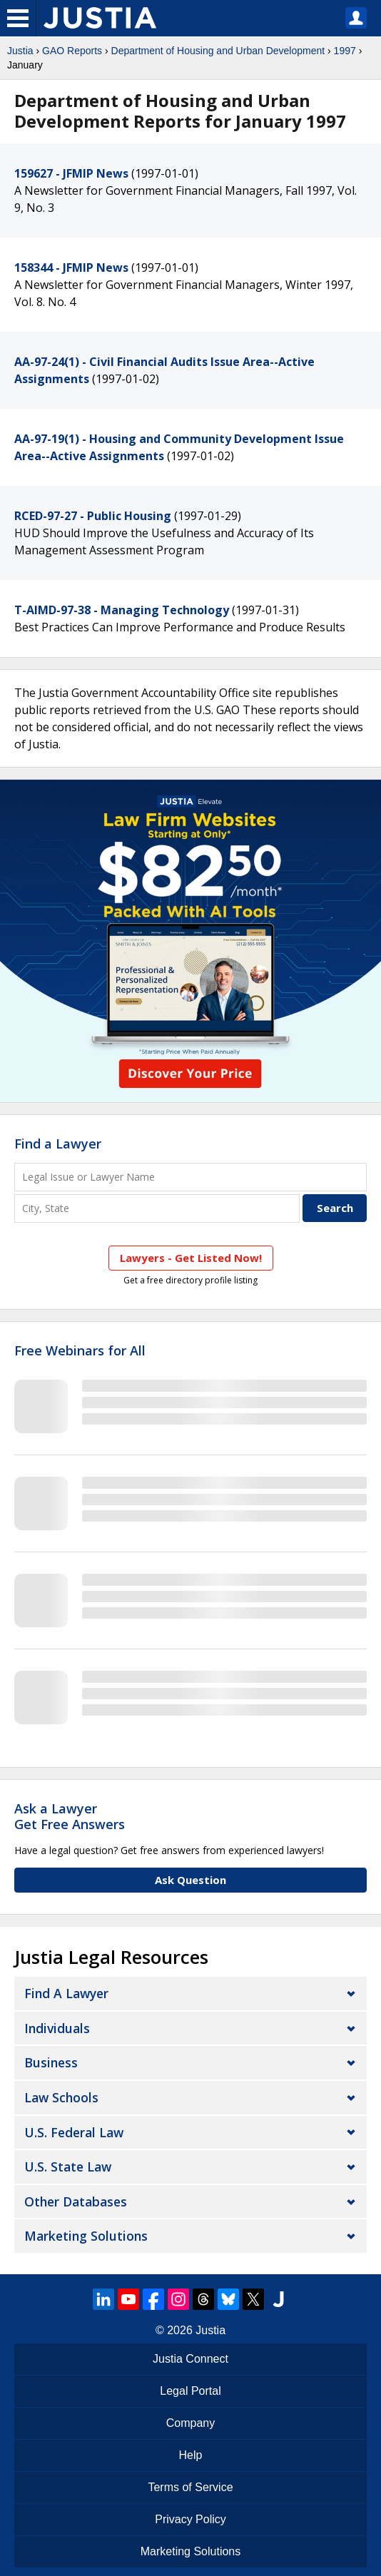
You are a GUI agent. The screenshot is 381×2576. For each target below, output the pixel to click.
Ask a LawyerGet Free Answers (69, 1816)
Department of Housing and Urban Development (218, 50)
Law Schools (61, 2097)
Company (190, 2423)
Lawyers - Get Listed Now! (191, 1258)
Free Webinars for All (80, 1351)
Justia (20, 50)
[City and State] (157, 1208)
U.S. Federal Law (73, 2132)
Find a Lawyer (57, 1143)
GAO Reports (72, 50)
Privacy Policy (190, 2519)
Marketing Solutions (86, 2235)
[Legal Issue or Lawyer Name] (190, 1177)
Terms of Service (190, 2487)
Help (191, 2455)
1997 (345, 50)
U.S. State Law (67, 2166)
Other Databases (75, 2201)
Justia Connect (190, 2359)
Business (51, 2062)
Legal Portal (190, 2391)
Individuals (57, 2028)
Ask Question (190, 1880)
